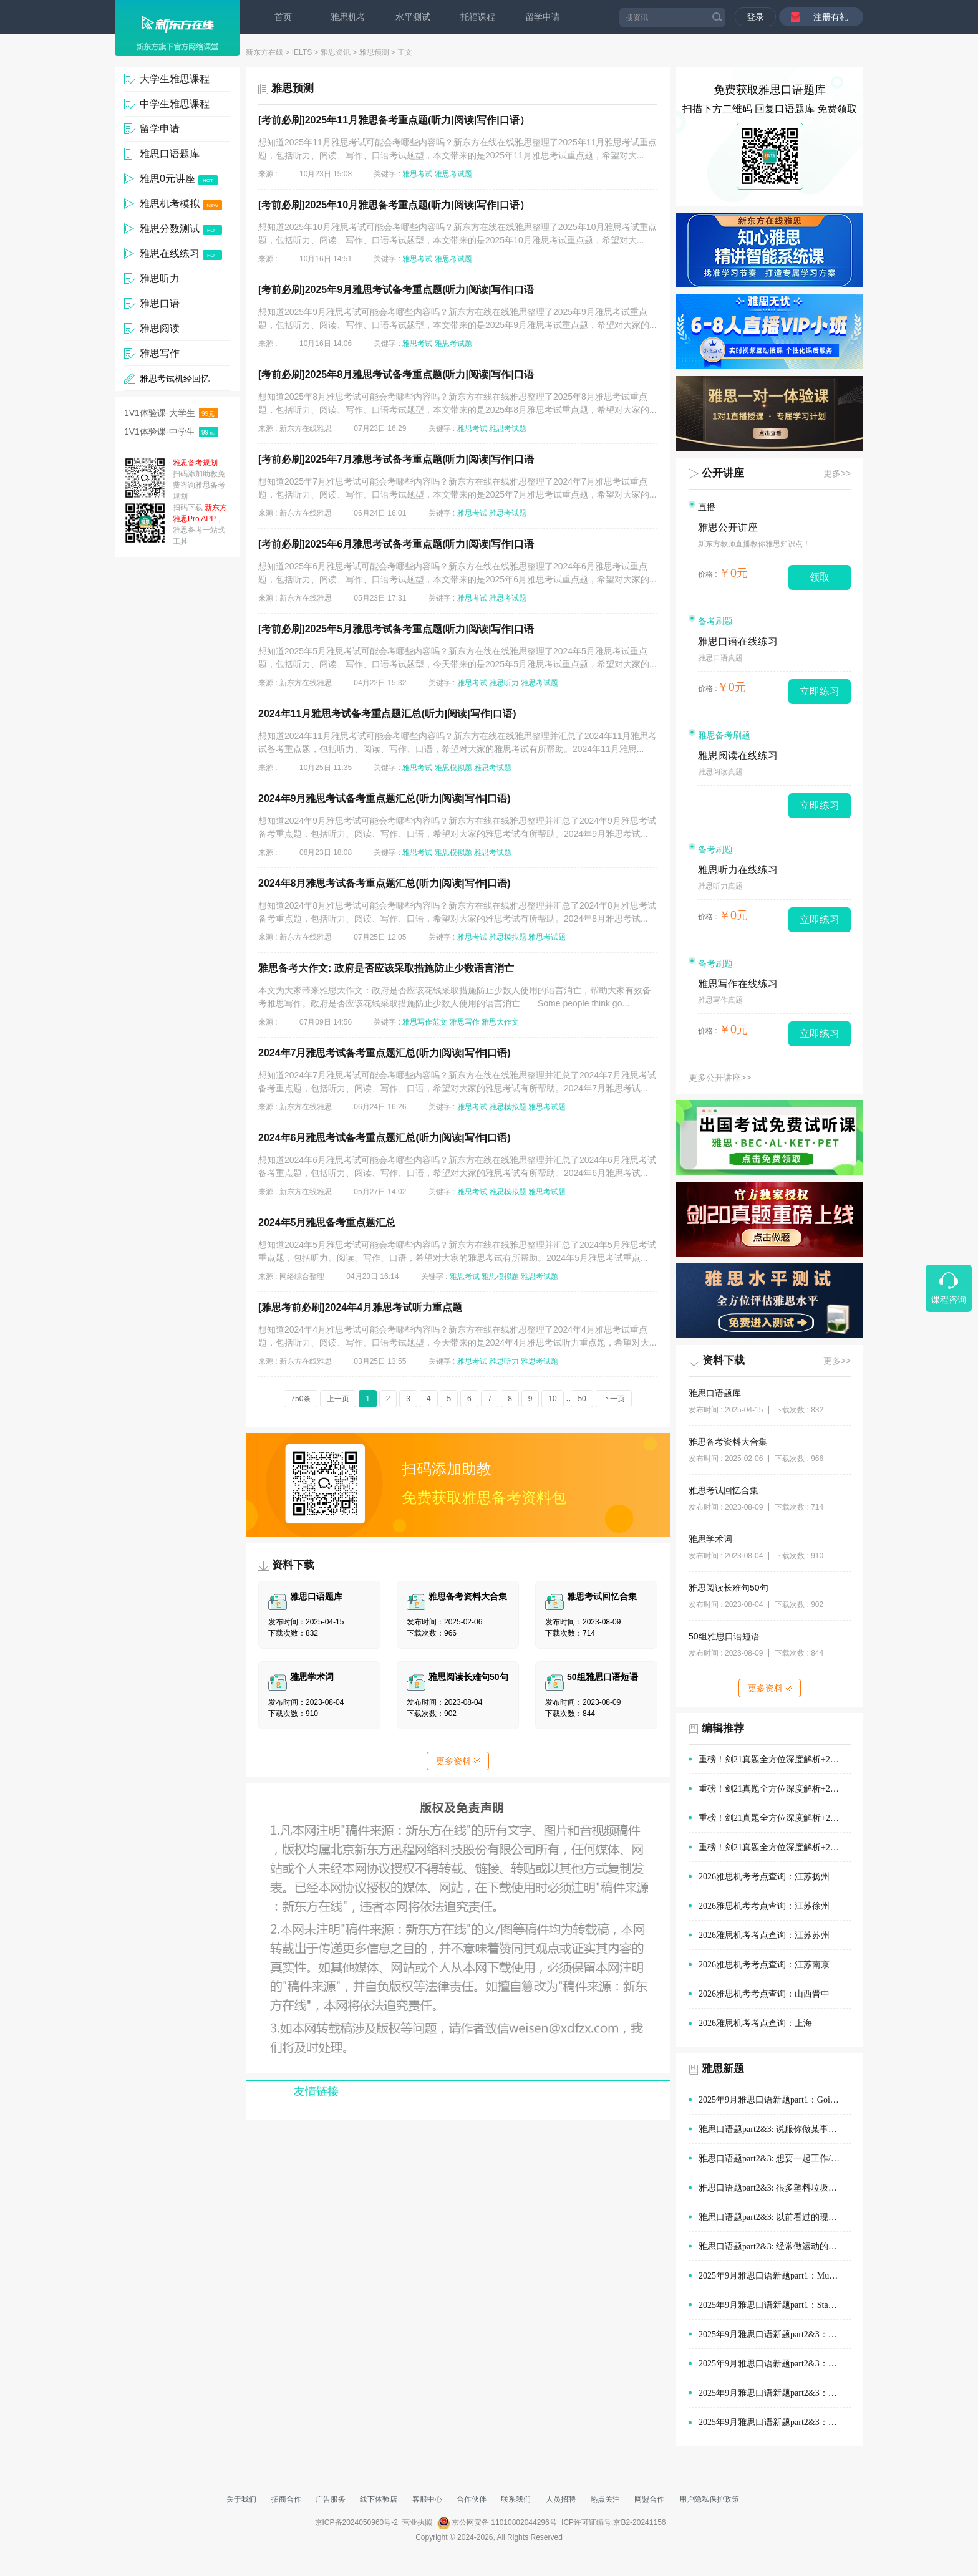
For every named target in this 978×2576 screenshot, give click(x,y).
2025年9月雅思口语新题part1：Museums (775, 2275)
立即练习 (820, 691)
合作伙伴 (472, 2499)
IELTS (302, 52)
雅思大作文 (500, 1022)
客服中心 (427, 2499)
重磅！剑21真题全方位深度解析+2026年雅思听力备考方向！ (775, 1847)
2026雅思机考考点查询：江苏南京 (764, 1964)
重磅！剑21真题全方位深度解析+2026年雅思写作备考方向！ (775, 1818)
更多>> (837, 473)
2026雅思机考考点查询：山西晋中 (764, 1994)
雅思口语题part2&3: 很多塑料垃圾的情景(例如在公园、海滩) (775, 2187)
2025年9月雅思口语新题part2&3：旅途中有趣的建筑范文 (775, 2422)
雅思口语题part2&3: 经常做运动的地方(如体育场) (775, 2246)
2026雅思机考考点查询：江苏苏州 (764, 1935)
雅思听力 (504, 682)
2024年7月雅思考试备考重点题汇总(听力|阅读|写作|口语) (384, 1053)
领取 (820, 577)
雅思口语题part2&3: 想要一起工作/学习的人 (775, 2158)
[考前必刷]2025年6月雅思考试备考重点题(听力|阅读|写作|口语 (396, 544)
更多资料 (458, 1761)
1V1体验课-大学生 (171, 413)
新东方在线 (264, 52)
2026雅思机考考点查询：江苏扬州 (764, 1876)
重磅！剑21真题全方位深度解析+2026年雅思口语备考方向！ (775, 1788)
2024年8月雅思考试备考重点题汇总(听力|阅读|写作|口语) (384, 883)
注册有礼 (830, 17)
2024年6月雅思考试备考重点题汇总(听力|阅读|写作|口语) (384, 1137)
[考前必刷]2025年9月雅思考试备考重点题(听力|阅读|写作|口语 (396, 289)
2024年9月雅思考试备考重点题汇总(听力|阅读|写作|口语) (384, 798)
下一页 (614, 1398)
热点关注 (605, 2499)
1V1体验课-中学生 (171, 432)
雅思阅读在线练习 (738, 755)
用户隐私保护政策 (709, 2499)
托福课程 (477, 17)
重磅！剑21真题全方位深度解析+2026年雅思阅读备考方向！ (775, 1759)
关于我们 (241, 2499)
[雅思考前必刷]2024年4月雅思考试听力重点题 (360, 1307)
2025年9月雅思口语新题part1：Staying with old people (775, 2305)
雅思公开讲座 (728, 527)
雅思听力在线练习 (738, 869)
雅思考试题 (453, 174)
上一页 (338, 1398)
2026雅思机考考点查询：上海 (755, 2023)
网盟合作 (649, 2499)
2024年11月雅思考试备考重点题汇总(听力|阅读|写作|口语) (387, 713)
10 (552, 1398)
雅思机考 (348, 17)
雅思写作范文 (424, 1022)
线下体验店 (378, 2499)
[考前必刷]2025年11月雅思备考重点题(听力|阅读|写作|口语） (394, 120)
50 (582, 1398)
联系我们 (516, 2499)
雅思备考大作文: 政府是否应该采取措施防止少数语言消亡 (386, 968)
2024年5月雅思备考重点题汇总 (327, 1222)
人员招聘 (561, 2499)
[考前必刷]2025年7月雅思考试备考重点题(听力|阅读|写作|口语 (396, 459)
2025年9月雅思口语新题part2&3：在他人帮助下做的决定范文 (775, 2393)
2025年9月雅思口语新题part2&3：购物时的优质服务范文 (775, 2334)
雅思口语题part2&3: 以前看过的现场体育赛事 (775, 2217)
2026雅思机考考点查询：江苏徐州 (764, 1906)
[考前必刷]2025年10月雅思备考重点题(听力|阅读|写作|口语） (394, 205)
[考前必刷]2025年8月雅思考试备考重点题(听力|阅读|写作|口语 (396, 374)
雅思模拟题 (453, 767)
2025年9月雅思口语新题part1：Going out (775, 2100)
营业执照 (417, 2522)
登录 (755, 17)
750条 (301, 1398)
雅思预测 (374, 52)
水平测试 (412, 17)
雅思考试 (417, 174)
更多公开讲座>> (720, 1078)
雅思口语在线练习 (738, 641)
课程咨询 (948, 1300)
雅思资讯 (336, 52)
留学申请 (542, 17)
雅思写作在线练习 (738, 983)
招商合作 (286, 2499)
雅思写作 (465, 1022)
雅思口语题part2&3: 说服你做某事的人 (772, 2129)
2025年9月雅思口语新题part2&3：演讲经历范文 (775, 2363)
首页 (283, 17)
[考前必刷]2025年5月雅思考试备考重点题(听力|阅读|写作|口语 (396, 629)
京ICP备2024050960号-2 (356, 2522)
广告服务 (331, 2499)
